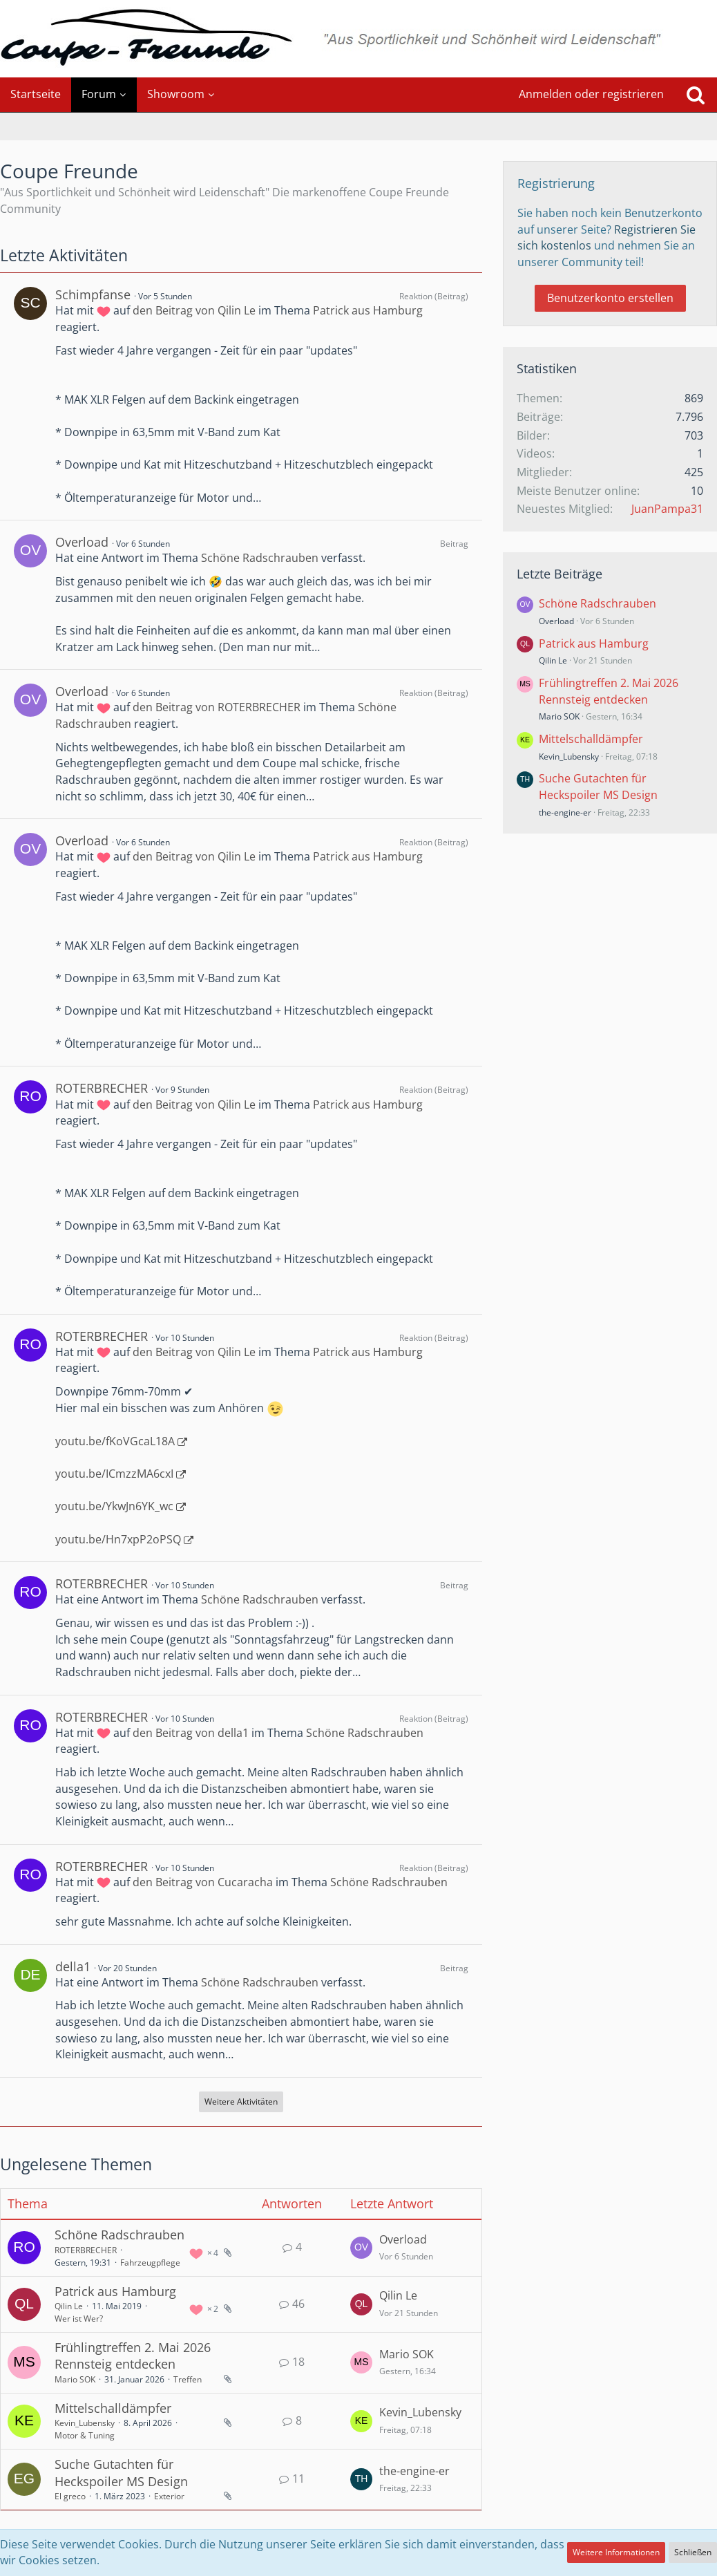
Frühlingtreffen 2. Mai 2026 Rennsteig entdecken (133, 2356)
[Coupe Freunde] (358, 38)
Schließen (692, 2552)
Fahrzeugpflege (150, 2262)
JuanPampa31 (667, 508)
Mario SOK (75, 2379)
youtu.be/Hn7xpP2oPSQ (118, 1539)
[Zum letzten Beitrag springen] (361, 2248)
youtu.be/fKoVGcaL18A (115, 1441)
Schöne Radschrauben (259, 557)
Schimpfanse (93, 294)
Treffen (187, 2379)
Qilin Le (69, 2306)
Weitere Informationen (616, 2552)
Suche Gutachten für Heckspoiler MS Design (121, 2473)
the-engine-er (414, 2471)
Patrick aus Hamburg (368, 310)
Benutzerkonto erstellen (610, 297)
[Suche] (695, 94)
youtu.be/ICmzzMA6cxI (114, 1473)
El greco (70, 2496)
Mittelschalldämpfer (113, 2408)
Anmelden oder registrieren (591, 94)
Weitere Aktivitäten (241, 2101)
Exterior (169, 2496)
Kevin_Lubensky (85, 2423)
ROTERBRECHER (101, 1088)
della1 (72, 1966)
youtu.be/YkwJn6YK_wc (114, 1506)
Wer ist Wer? (79, 2318)
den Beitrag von (194, 310)
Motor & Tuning (85, 2435)
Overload (81, 542)
